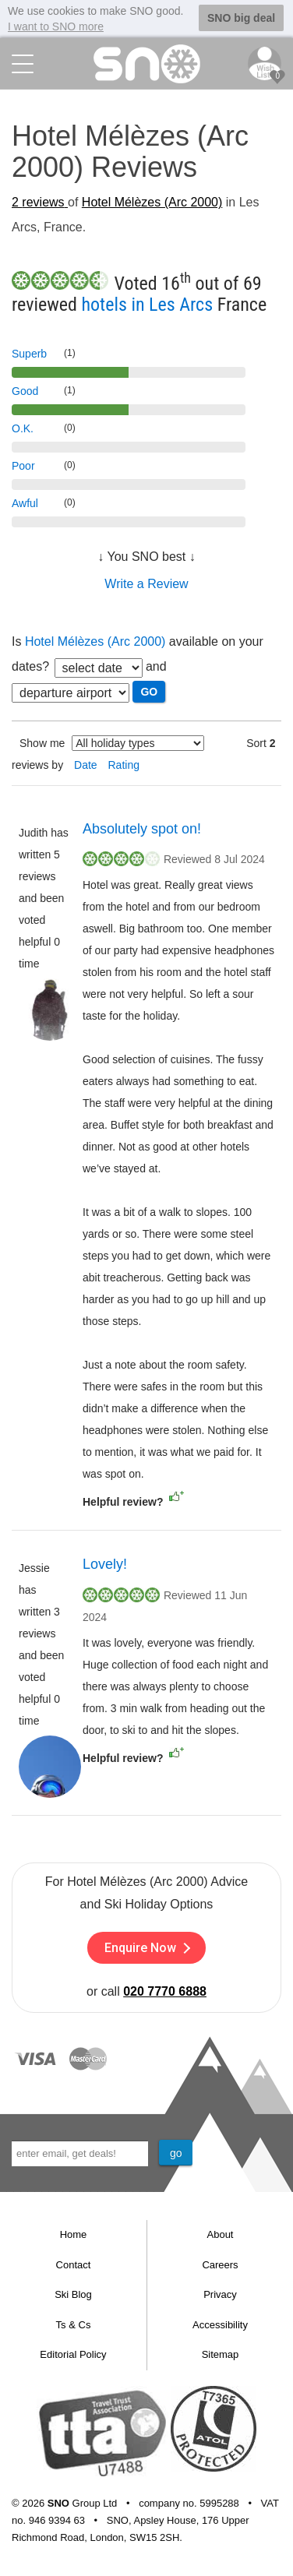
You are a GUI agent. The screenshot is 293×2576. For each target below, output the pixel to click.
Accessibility (220, 2323)
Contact (73, 2263)
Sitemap (220, 2353)
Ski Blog (73, 2293)
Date (85, 763)
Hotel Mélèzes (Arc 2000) (152, 201)
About (220, 2233)
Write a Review (146, 582)
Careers (220, 2263)
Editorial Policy (73, 2353)
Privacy (220, 2293)
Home (73, 2233)
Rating (123, 763)
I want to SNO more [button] (56, 26)
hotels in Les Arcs (147, 303)
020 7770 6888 (165, 1990)
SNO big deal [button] (241, 18)
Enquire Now (147, 1947)
